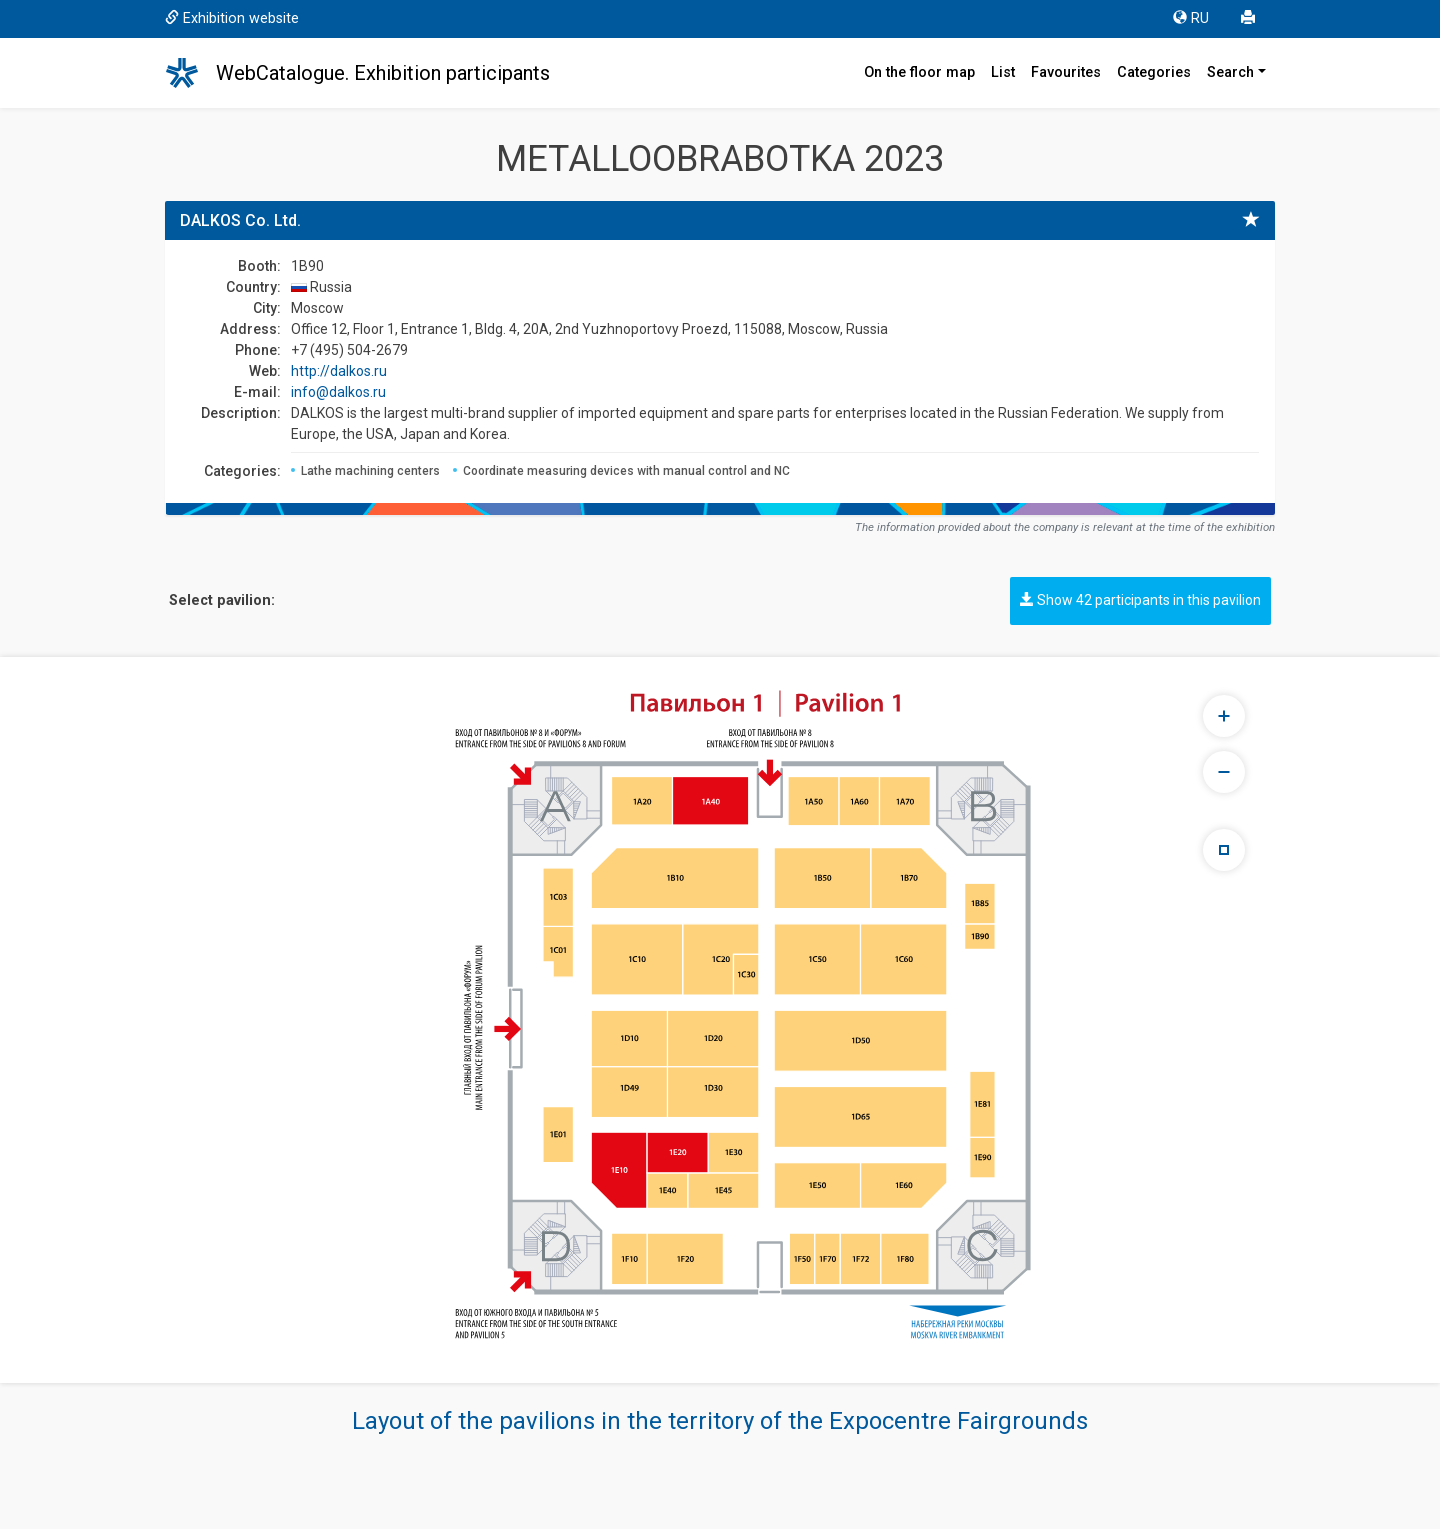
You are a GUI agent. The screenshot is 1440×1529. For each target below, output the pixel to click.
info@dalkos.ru (338, 392)
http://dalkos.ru (339, 371)
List (1003, 72)
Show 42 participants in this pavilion (1140, 600)
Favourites (1066, 72)
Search (1230, 72)
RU (1191, 18)
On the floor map (919, 72)
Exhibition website (232, 18)
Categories (1154, 72)
